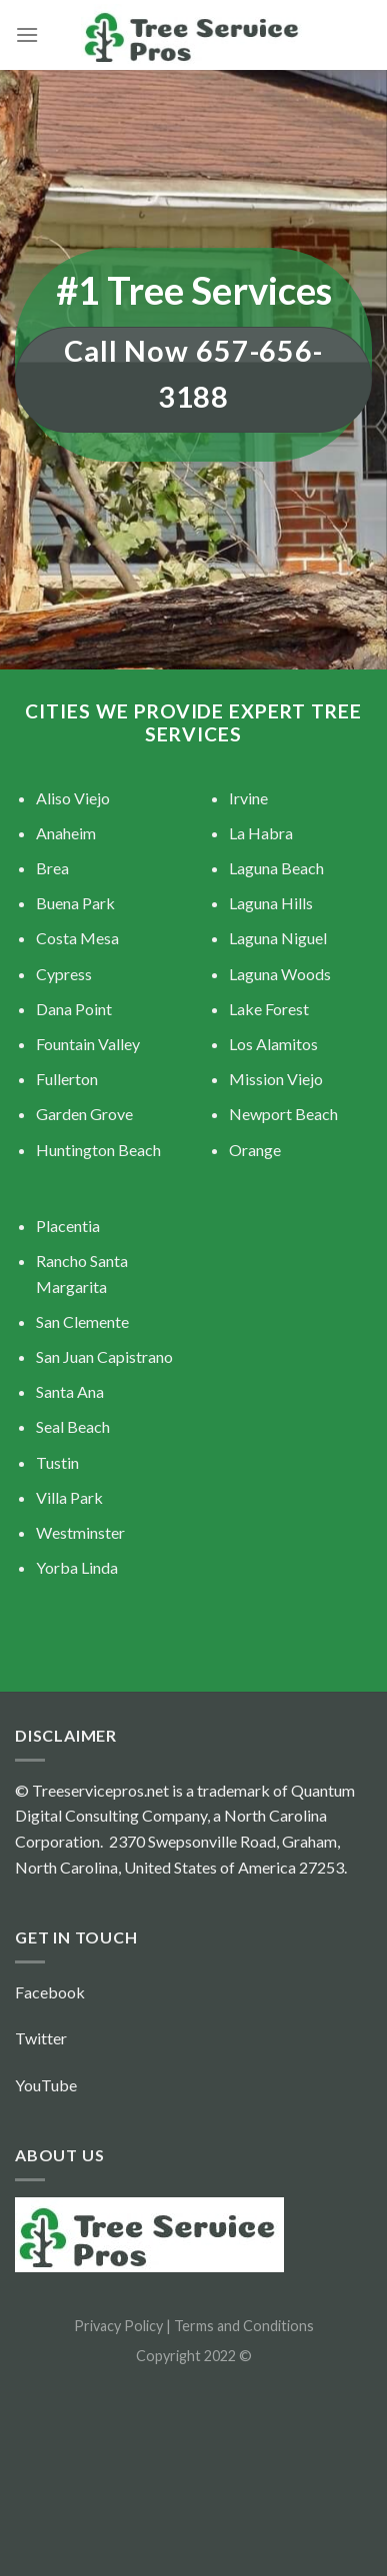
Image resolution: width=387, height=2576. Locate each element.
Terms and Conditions (244, 2325)
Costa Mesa (77, 937)
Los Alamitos (273, 1043)
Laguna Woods (280, 973)
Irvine (248, 797)
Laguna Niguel (278, 937)
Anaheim (66, 832)
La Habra (261, 832)
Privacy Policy (120, 2325)
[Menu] (27, 34)
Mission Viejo (276, 1078)
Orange (255, 1149)
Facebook (50, 1991)
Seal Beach (73, 1426)
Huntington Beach (98, 1149)
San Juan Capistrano (104, 1356)
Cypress (64, 973)
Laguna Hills (271, 902)
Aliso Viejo (73, 797)
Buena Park (75, 902)
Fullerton (67, 1078)
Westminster (80, 1532)
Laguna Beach (276, 867)
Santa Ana (70, 1391)
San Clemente (82, 1321)
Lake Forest (269, 1008)
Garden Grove (84, 1113)
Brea (52, 867)
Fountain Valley (88, 1043)
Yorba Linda (77, 1567)
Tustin (57, 1462)
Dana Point (74, 1008)
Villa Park (69, 1497)
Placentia (68, 1225)
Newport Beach (283, 1113)
